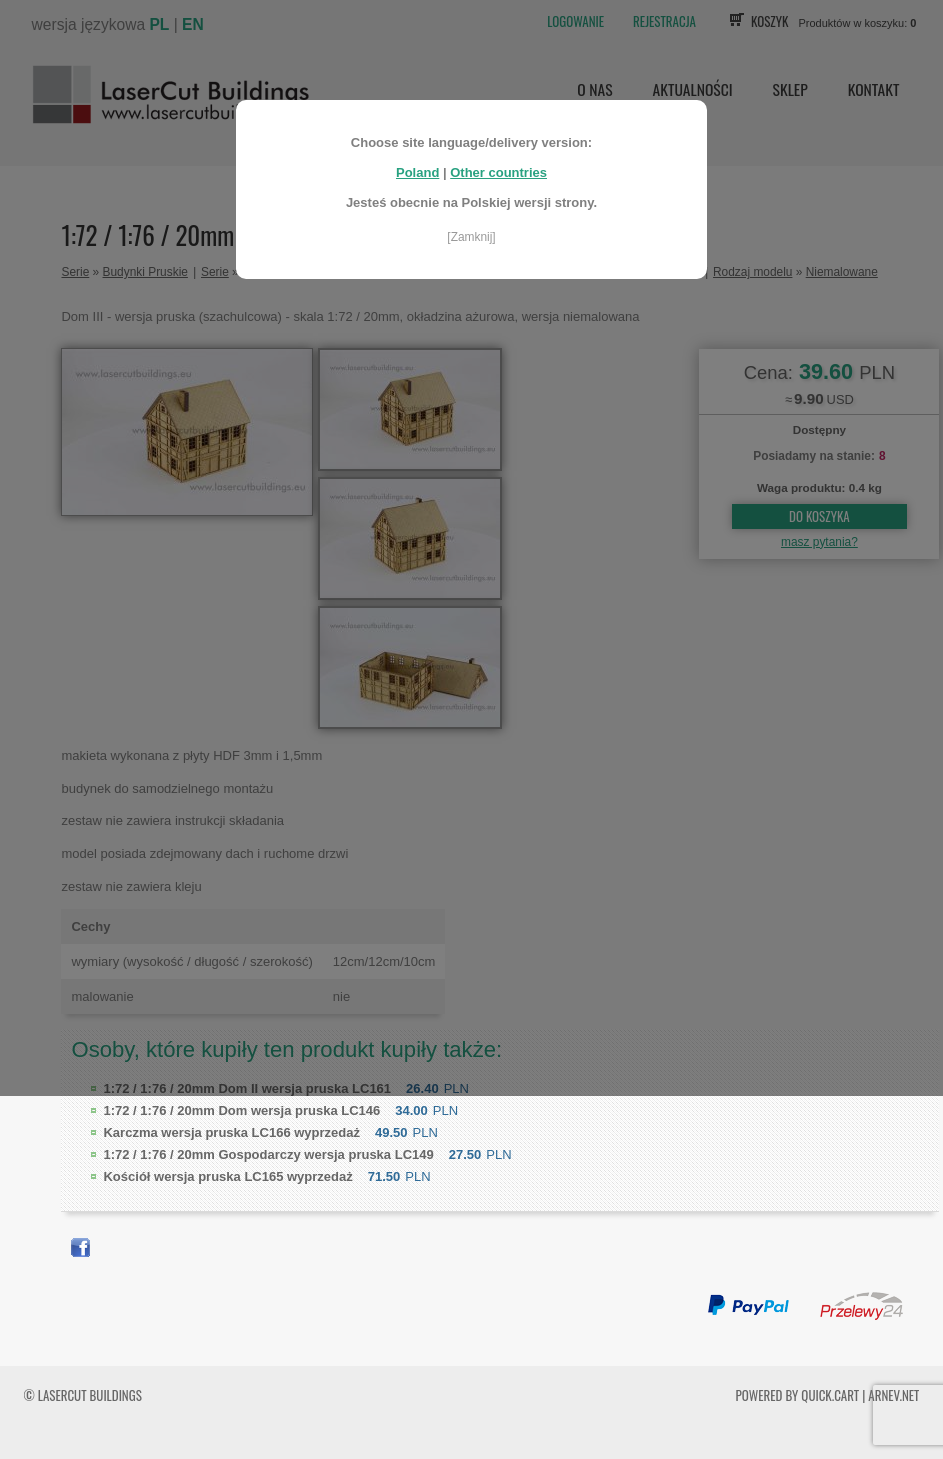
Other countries (498, 172)
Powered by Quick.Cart (798, 1395)
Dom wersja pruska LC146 (241, 1110)
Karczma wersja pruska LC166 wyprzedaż (231, 1132)
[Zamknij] (471, 237)
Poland (417, 172)
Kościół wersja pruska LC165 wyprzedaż (227, 1176)
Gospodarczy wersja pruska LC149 (268, 1154)
